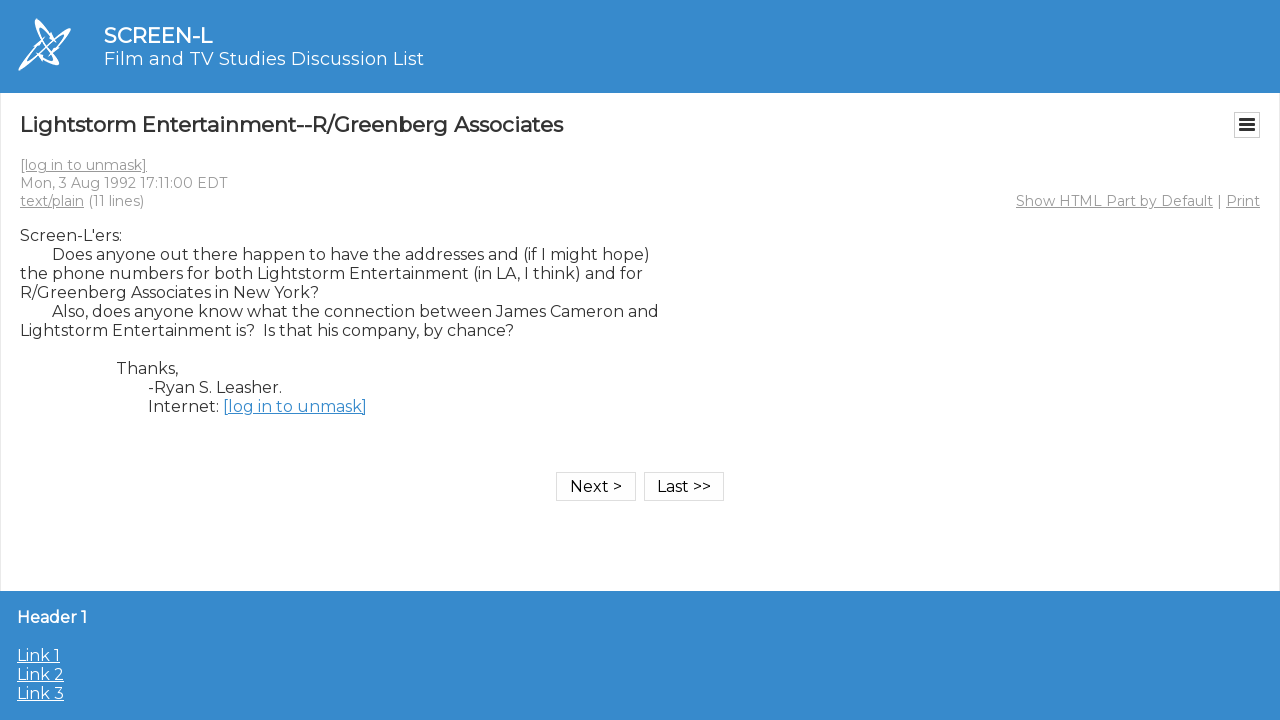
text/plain (52, 201)
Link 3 (40, 693)
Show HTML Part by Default (1114, 201)
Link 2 (40, 674)
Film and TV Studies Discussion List (264, 59)
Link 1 (38, 655)
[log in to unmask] (83, 165)
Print (1243, 201)
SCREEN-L (158, 35)
